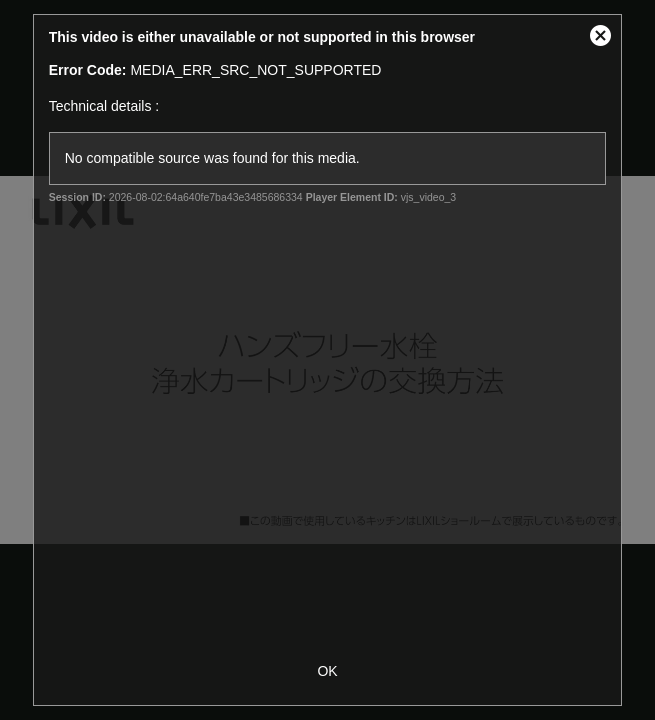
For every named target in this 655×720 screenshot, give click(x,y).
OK (327, 671)
